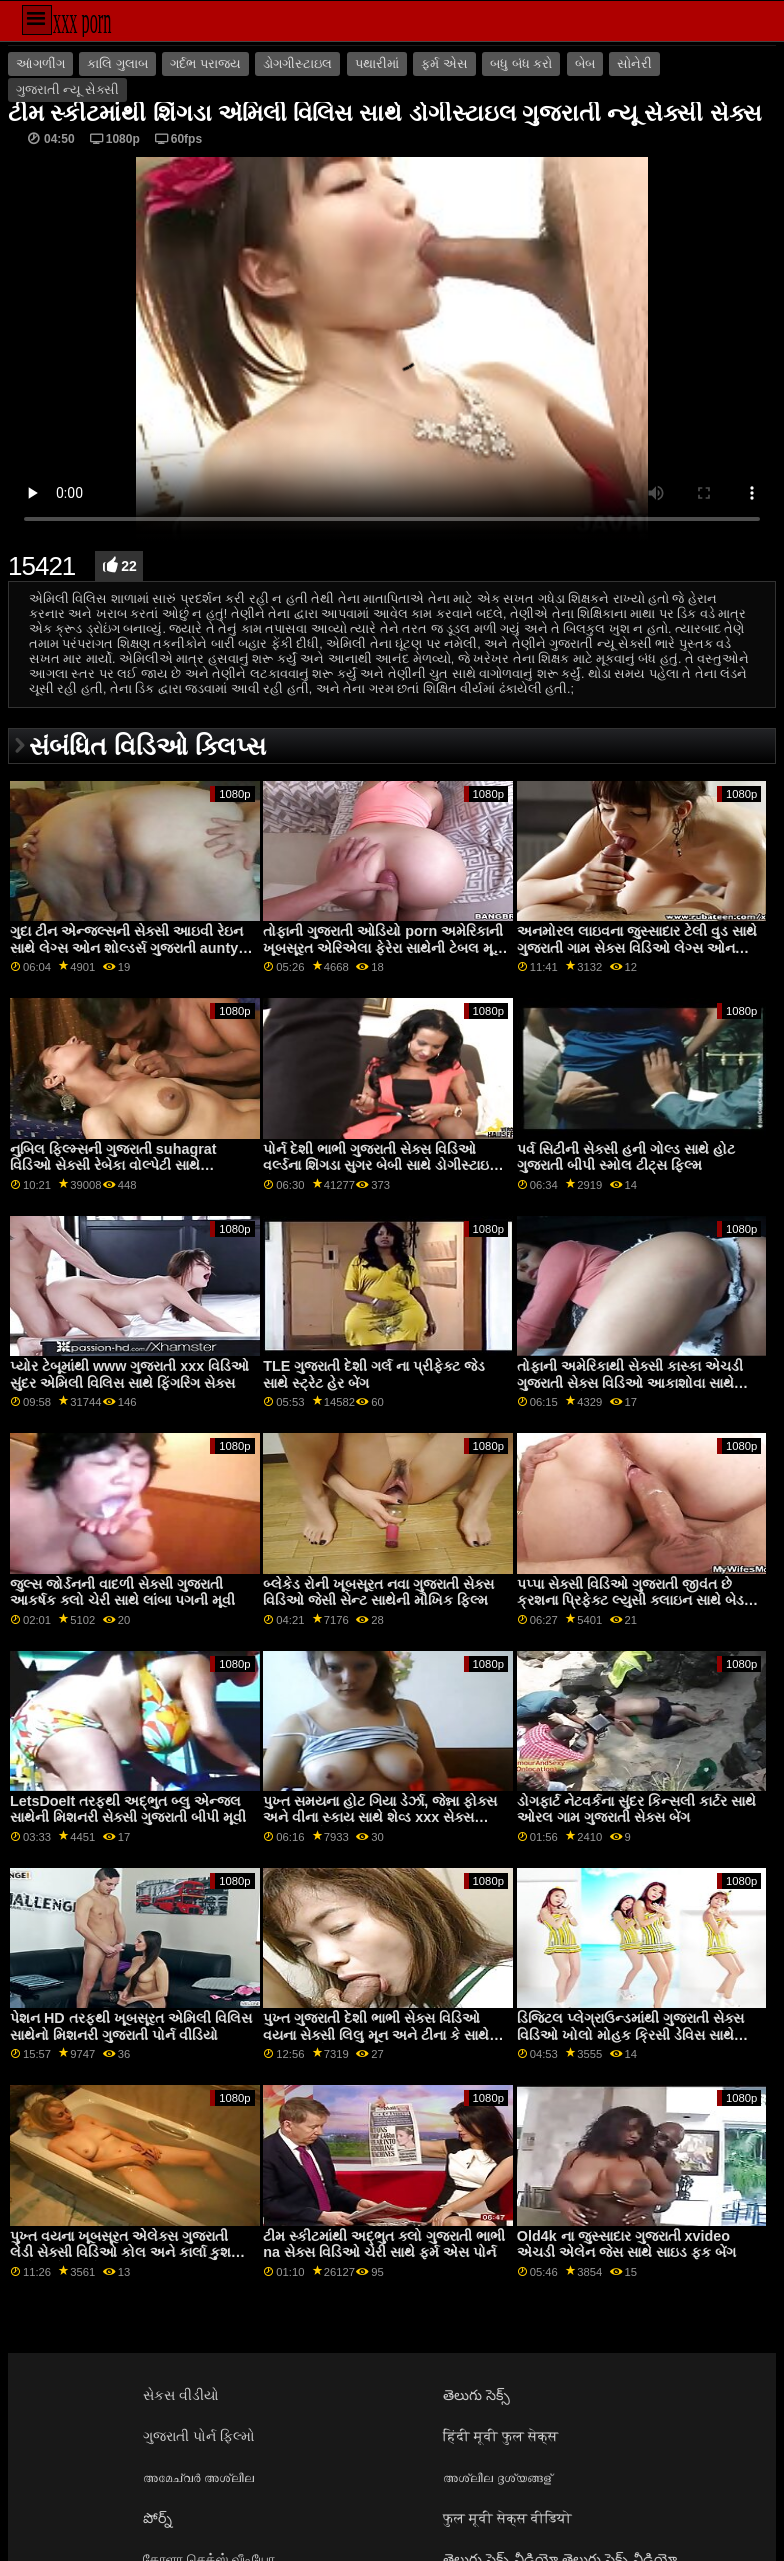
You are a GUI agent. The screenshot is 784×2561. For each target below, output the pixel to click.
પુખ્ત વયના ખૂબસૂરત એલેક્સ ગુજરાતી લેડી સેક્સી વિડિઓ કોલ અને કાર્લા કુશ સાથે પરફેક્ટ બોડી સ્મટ (120, 2252)
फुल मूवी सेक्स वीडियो (507, 2518)
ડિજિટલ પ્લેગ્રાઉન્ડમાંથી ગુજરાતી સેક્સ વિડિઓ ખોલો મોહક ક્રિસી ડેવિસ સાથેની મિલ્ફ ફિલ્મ (632, 2034)
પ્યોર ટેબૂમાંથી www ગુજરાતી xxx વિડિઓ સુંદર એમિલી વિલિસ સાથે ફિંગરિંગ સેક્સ (129, 1374)
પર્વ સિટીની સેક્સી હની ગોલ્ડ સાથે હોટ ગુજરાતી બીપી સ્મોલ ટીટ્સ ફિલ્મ (626, 1157)
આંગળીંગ (40, 64)
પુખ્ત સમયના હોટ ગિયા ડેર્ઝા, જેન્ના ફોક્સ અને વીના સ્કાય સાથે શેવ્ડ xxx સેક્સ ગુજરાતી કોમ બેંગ (380, 1817)
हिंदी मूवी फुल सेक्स (500, 2436)
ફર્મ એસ (444, 64)
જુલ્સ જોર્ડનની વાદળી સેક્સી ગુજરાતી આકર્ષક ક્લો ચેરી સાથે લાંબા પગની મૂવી (122, 1592)
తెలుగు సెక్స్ (476, 2395)
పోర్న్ (157, 2518)
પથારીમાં (377, 64)
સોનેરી (634, 64)
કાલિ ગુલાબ (117, 64)
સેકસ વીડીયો (181, 2395)
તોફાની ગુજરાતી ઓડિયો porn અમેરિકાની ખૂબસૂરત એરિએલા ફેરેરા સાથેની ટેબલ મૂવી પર (384, 947)
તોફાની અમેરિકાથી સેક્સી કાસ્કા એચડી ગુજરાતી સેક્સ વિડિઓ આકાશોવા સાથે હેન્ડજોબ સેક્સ (630, 1382)
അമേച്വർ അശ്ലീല (198, 2477)
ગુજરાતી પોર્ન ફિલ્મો (199, 2436)
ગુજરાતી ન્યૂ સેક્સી (67, 90)
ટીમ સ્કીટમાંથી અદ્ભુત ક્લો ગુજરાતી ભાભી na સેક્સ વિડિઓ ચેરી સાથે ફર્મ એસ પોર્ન (384, 2244)
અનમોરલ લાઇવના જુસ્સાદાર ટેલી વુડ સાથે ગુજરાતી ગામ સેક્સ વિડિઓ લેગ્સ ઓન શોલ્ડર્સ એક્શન (637, 947)
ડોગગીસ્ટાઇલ (297, 64)
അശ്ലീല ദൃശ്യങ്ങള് (497, 2477)
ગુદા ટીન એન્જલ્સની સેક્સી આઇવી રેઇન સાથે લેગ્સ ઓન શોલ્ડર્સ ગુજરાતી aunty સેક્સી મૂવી (126, 947)
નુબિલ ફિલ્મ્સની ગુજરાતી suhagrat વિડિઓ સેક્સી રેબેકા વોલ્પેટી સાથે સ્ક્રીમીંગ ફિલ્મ (113, 1165)
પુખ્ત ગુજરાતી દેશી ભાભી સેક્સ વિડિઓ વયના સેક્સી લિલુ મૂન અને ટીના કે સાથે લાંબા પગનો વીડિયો (376, 2034)
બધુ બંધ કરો (521, 64)
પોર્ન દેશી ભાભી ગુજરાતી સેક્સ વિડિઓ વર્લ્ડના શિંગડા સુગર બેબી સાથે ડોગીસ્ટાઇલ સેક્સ (381, 1165)
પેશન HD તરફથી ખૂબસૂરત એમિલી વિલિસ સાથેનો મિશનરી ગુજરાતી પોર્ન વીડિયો (131, 2026)
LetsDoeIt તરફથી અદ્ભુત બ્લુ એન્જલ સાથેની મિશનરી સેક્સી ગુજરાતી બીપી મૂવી (128, 1809)
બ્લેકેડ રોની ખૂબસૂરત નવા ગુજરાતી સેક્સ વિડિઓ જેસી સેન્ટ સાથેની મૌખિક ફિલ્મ (378, 1592)
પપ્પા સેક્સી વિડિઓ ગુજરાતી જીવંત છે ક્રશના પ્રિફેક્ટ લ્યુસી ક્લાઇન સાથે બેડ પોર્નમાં (630, 1600)
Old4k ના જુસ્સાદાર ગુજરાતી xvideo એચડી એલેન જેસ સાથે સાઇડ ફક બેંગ (626, 2244)
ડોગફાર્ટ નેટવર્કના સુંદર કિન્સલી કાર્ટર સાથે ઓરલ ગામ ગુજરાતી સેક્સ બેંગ (636, 1809)
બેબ (585, 64)
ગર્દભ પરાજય (205, 64)
